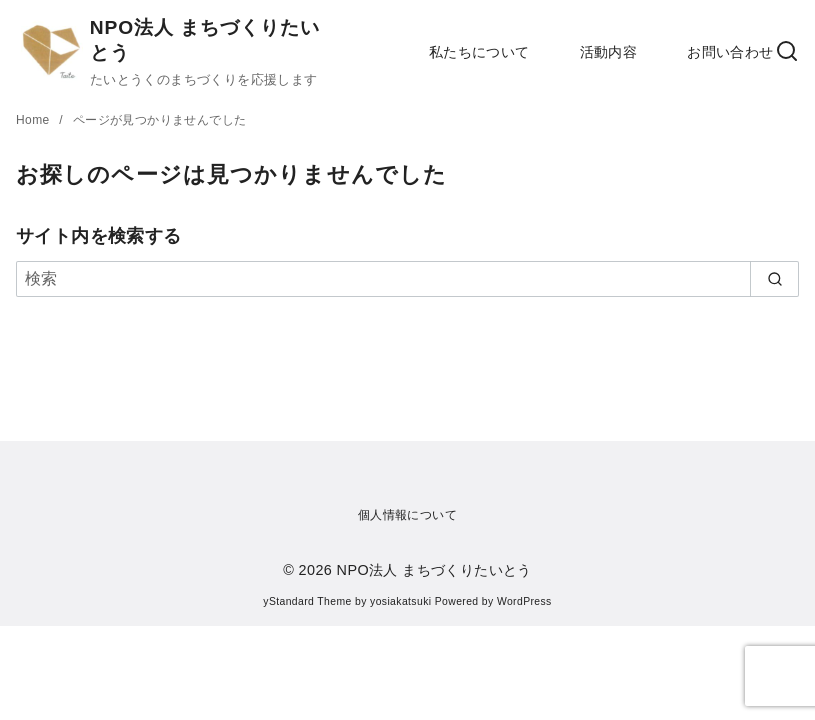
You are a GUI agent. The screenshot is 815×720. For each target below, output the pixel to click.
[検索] (407, 279)
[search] (774, 279)
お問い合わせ (730, 52)
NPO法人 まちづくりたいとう (434, 570)
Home (34, 120)
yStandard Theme (307, 601)
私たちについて (479, 52)
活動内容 (609, 52)
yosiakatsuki (400, 601)
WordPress (524, 601)
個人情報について (407, 515)
